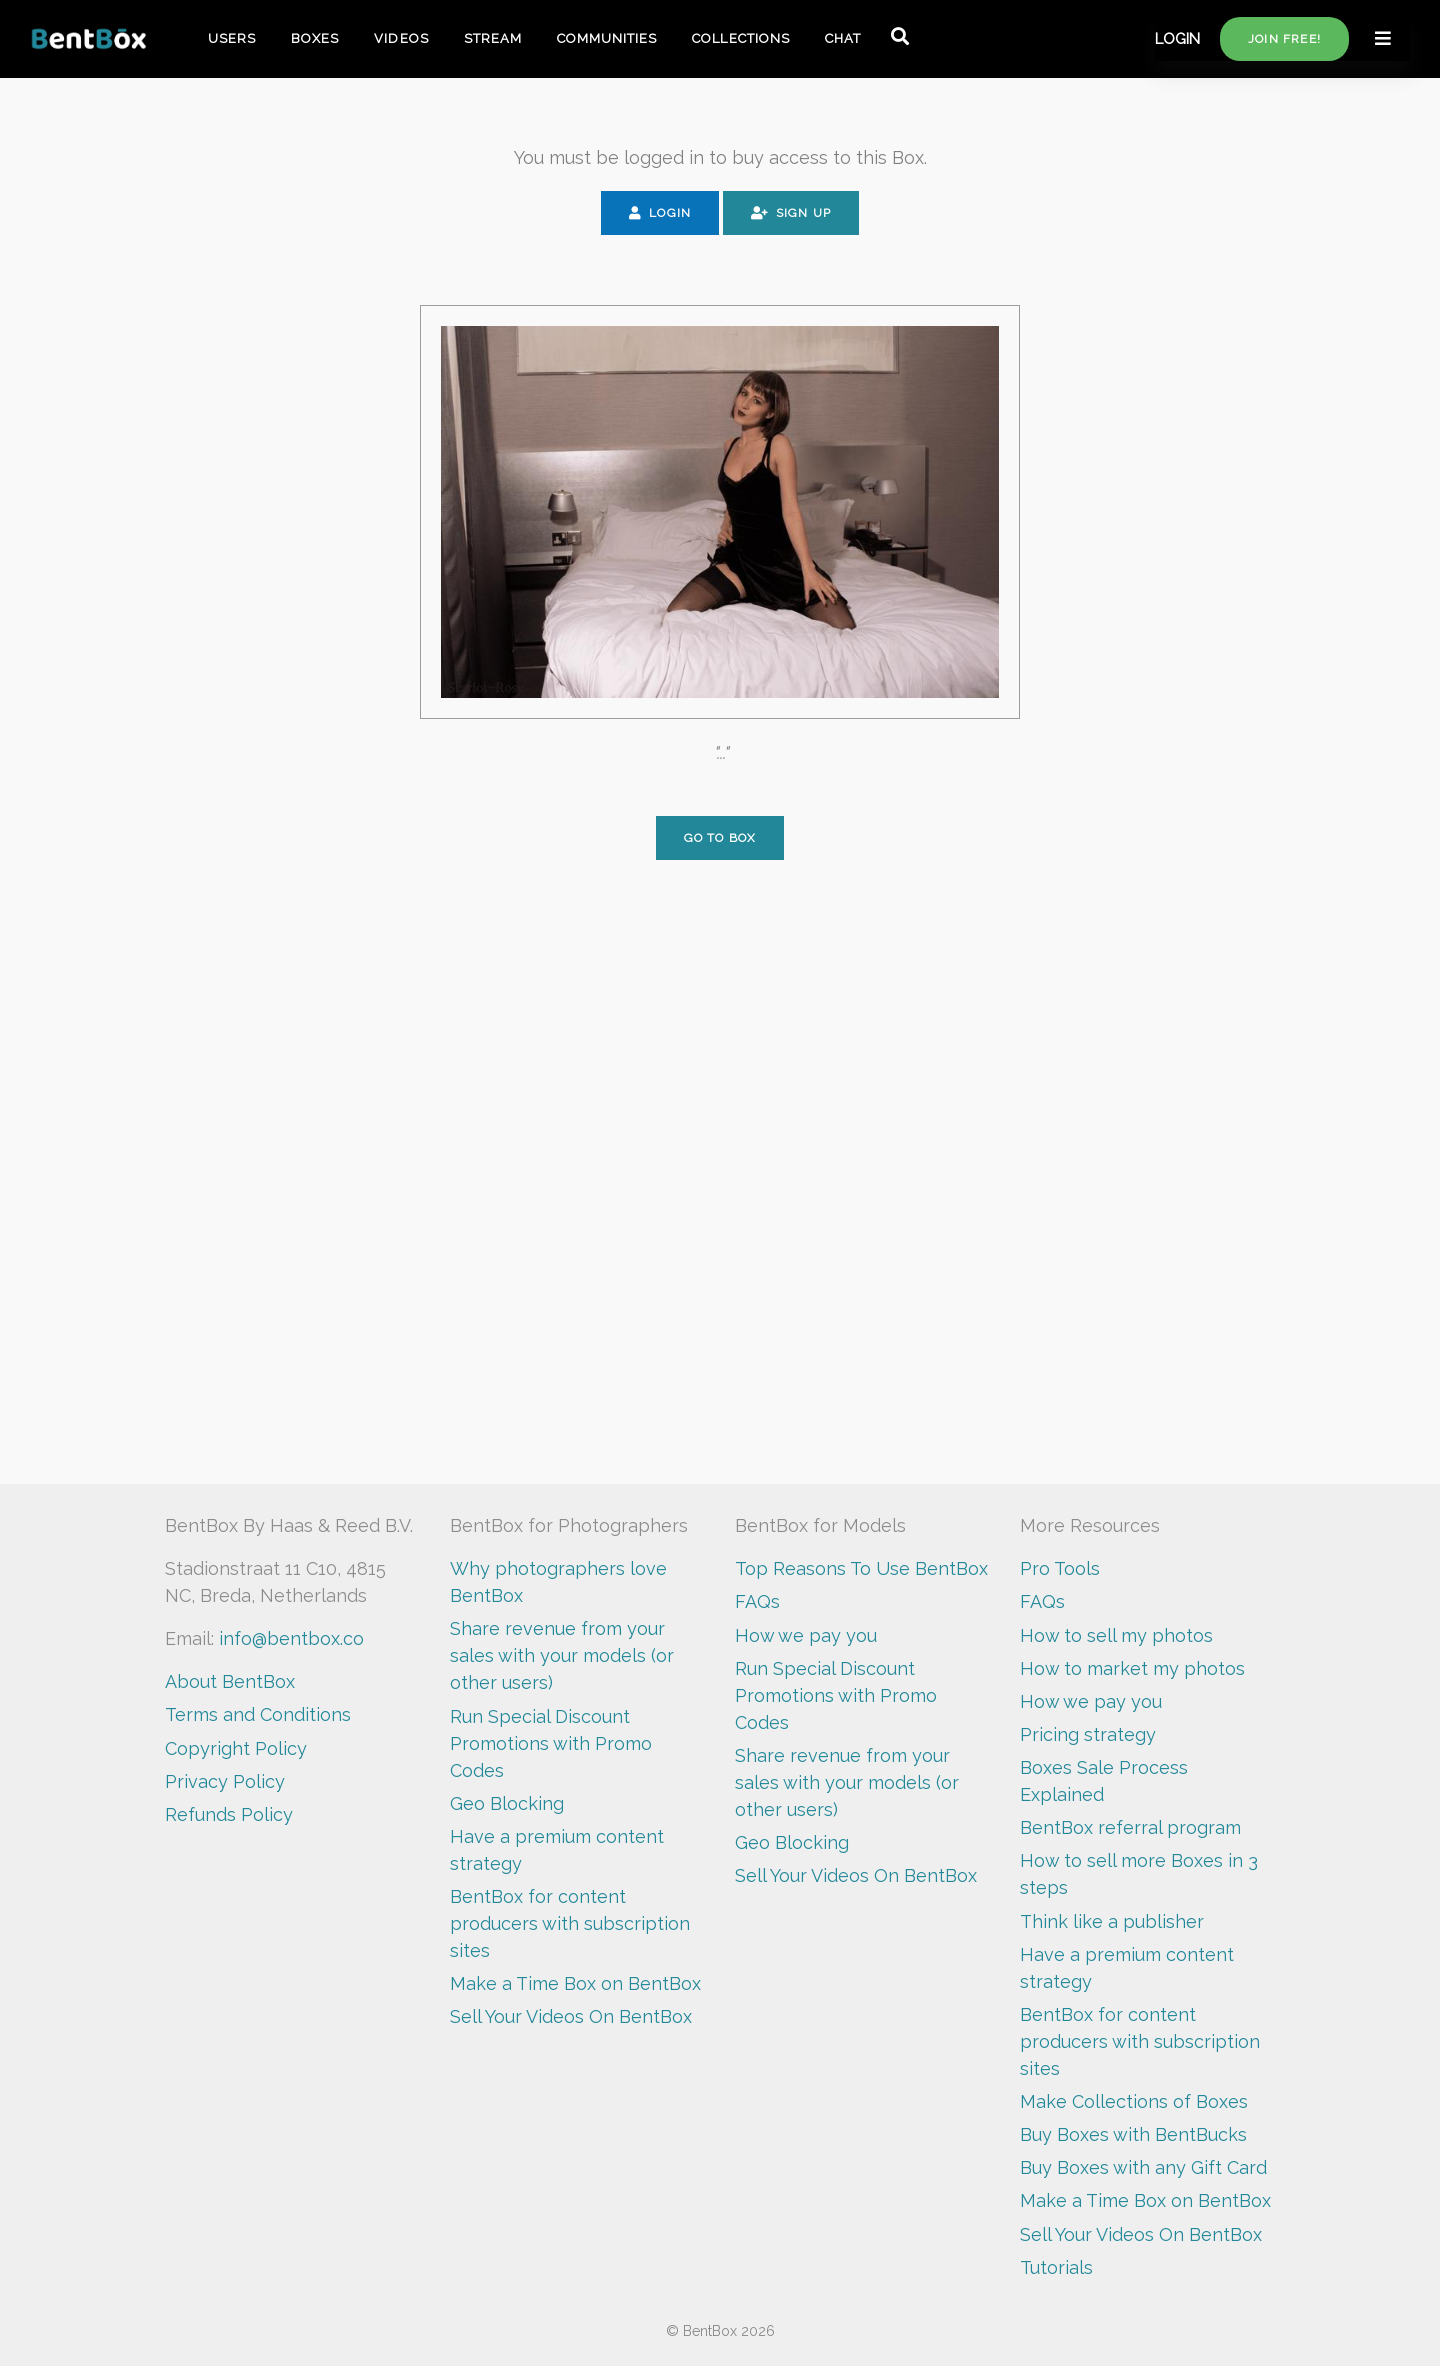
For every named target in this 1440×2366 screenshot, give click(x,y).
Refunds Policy (229, 1814)
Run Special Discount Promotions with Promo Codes (551, 1743)
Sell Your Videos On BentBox (571, 2016)
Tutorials (1056, 2267)
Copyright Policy (236, 1748)
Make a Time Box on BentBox (575, 1983)
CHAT (843, 38)
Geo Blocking (507, 1803)
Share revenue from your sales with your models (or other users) (562, 1655)
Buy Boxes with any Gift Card (1143, 2167)
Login (660, 213)
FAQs (757, 1601)
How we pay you (806, 1635)
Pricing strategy (1088, 1734)
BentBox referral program (1130, 1827)
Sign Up (791, 213)
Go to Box (720, 838)
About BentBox (230, 1681)
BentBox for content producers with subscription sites (570, 1923)
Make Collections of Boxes (1134, 2101)
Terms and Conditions (258, 1714)
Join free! (1284, 39)
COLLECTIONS (740, 38)
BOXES (315, 38)
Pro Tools (1060, 1568)
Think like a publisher (1112, 1921)
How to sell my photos (1116, 1635)
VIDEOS (401, 38)
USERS (232, 38)
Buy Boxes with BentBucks (1133, 2134)
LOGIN (1177, 39)
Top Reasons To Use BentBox (861, 1568)
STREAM (493, 38)
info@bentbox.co (291, 1638)
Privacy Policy (225, 1781)
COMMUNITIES (607, 38)
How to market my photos (1132, 1668)
